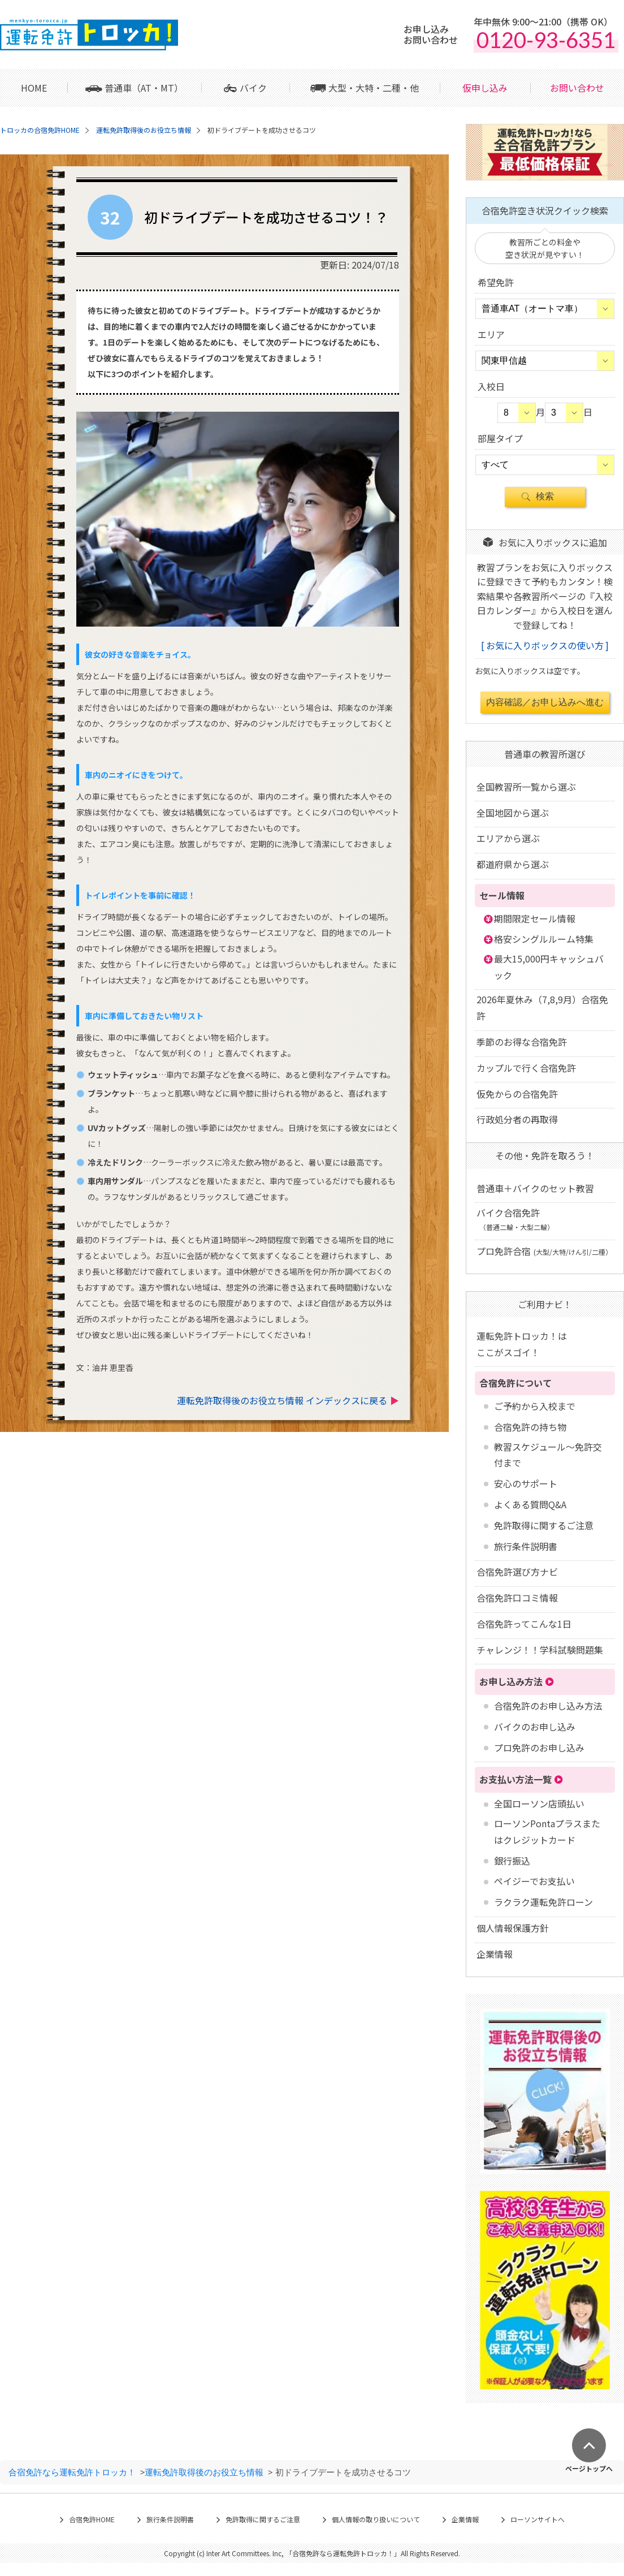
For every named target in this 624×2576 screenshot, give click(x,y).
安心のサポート (525, 1483)
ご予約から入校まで (534, 1406)
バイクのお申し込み (534, 1726)
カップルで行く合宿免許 (526, 1068)
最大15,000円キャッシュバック (549, 967)
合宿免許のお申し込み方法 (548, 1705)
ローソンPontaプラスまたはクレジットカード (547, 1831)
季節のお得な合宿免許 (521, 1041)
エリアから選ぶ (508, 838)
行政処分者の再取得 (517, 1119)
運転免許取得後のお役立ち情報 (204, 2472)
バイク (253, 87)
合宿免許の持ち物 (530, 1427)
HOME (34, 87)
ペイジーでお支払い (534, 1881)
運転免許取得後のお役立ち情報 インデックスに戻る (282, 1400)
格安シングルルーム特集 (543, 939)
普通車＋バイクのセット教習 (535, 1188)
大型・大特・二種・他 (373, 87)
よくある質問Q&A (530, 1504)
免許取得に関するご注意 (543, 1525)
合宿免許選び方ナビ (517, 1571)
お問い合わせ (577, 87)
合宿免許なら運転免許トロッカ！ (72, 2472)
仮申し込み (485, 87)
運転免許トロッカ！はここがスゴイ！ (521, 1344)
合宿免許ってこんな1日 (523, 1623)
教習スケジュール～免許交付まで (548, 1455)
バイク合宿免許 (515, 1219)
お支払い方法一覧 (515, 1779)
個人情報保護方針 (512, 1928)
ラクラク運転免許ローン (543, 1902)
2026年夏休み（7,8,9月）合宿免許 (542, 1007)
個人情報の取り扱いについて (376, 2519)
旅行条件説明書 (525, 1546)
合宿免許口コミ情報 (517, 1597)
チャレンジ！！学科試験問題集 (539, 1649)
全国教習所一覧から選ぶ (526, 786)
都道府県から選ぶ (512, 864)
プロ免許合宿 (544, 1251)
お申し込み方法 (511, 1681)
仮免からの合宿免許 (517, 1094)
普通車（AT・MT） (144, 87)
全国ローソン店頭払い (539, 1803)
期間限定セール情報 (534, 918)
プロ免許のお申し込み (539, 1747)
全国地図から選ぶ (512, 812)
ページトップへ (589, 2467)
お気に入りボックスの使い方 (545, 645)
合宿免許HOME (92, 2519)
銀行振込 (512, 1860)
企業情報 (494, 1954)
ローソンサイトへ (537, 2519)
